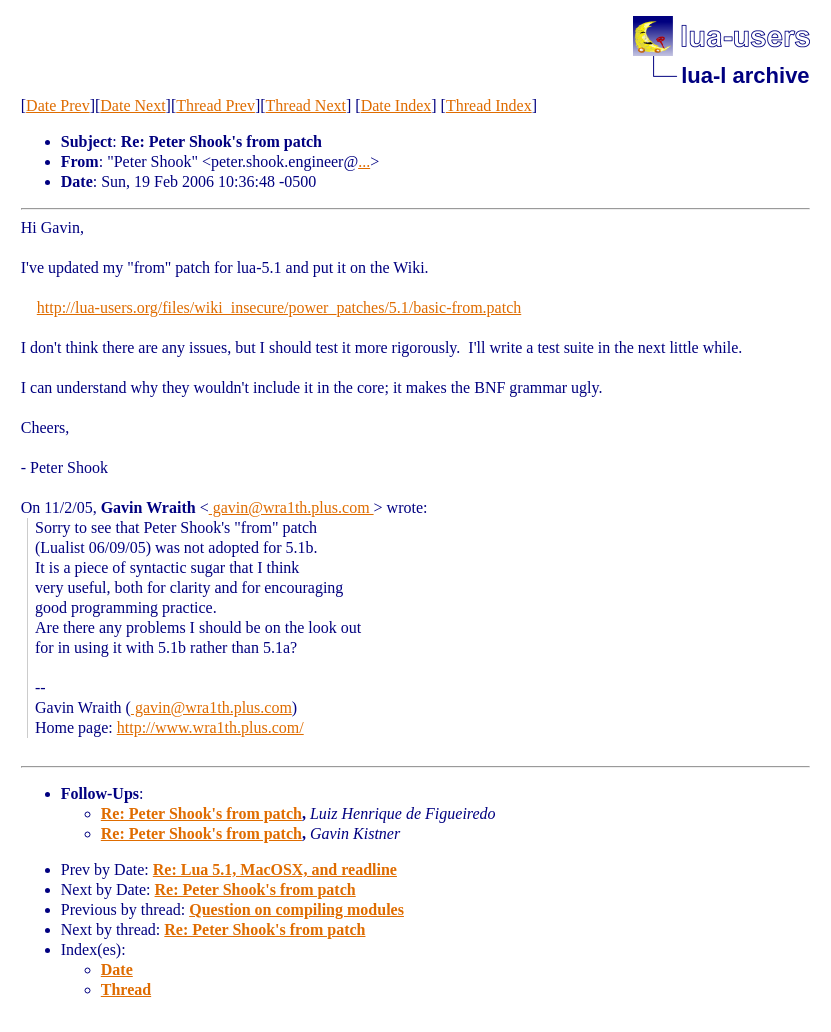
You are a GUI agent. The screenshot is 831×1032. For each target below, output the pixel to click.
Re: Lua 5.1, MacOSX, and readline (275, 869)
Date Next (132, 105)
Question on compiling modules (296, 909)
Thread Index (489, 105)
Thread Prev (215, 105)
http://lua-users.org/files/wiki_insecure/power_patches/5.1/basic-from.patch (279, 307)
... (364, 161)
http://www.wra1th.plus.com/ (210, 727)
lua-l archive (745, 75)
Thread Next (306, 105)
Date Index (396, 105)
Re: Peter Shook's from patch (201, 813)
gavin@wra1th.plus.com (291, 507)
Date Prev (58, 105)
